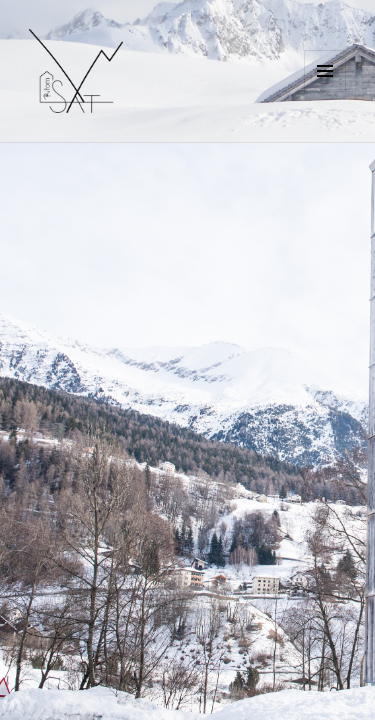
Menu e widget (325, 91)
